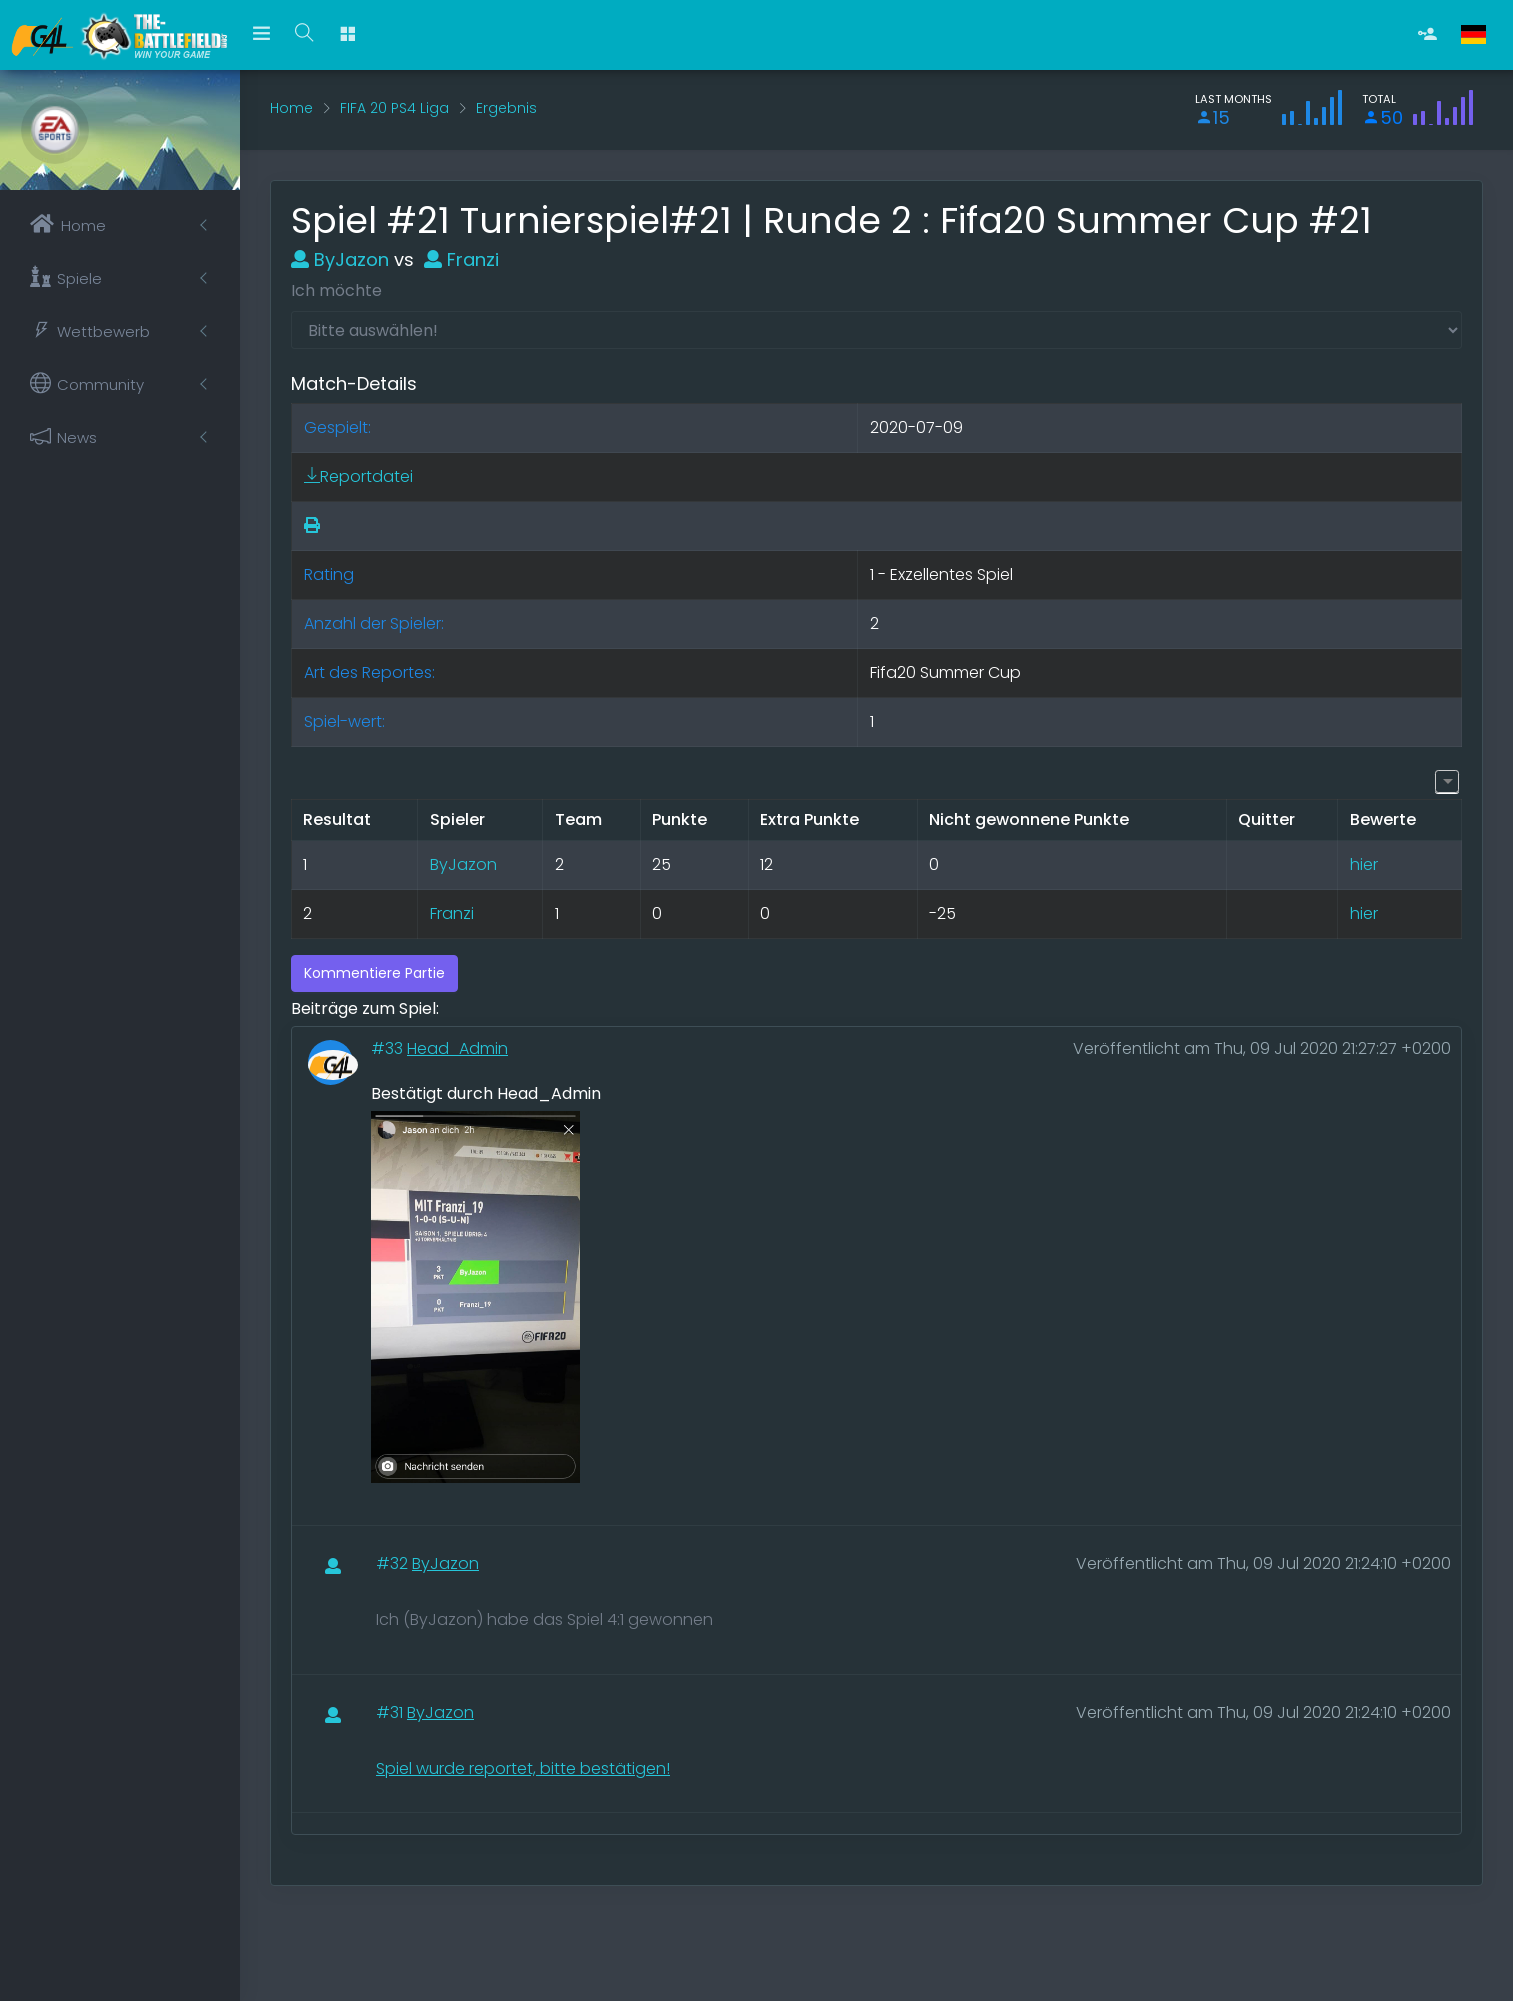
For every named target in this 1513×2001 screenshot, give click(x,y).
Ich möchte (336, 290)
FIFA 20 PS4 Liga (394, 108)
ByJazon (340, 259)
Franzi (461, 259)
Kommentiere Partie (374, 973)
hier (1364, 864)
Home (291, 108)
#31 (391, 1712)
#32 (394, 1563)
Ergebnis (506, 108)
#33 (389, 1048)
